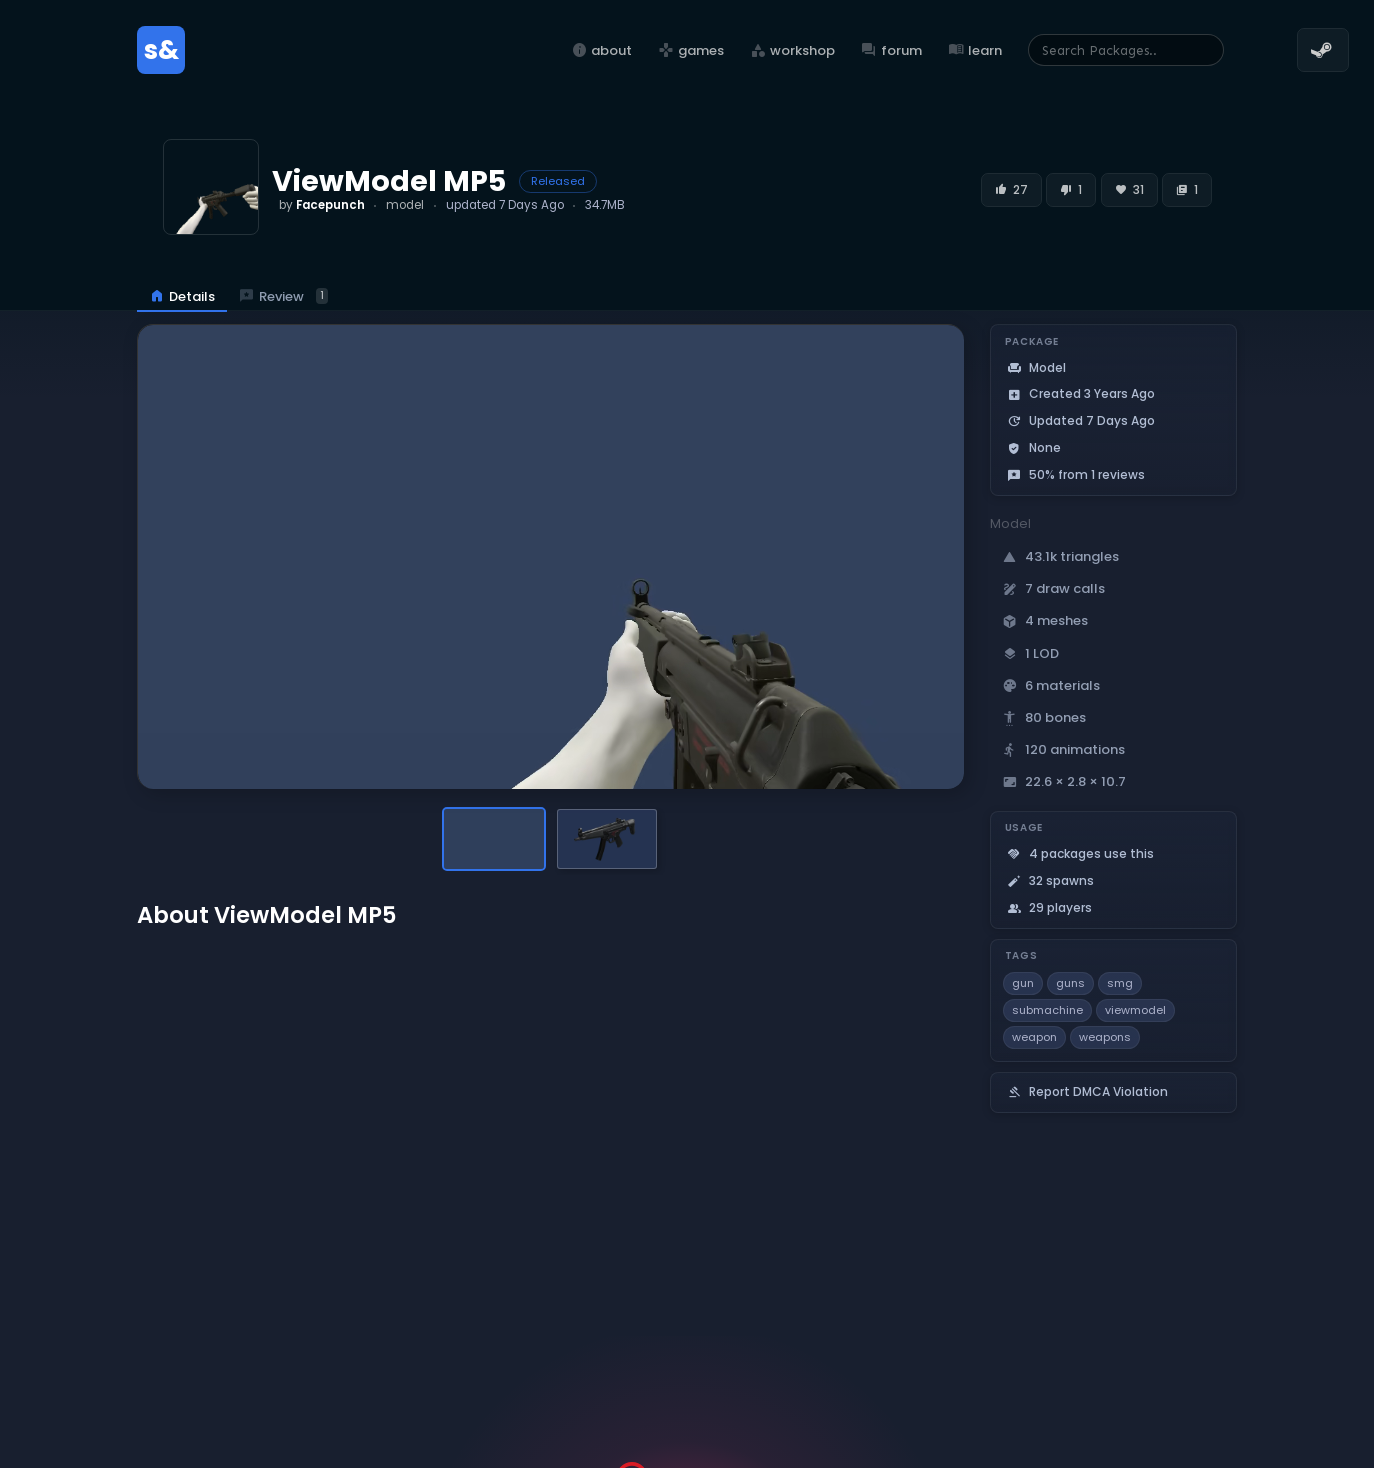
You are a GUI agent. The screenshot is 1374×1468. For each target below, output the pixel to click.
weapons (1105, 1037)
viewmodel (1135, 1010)
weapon (1034, 1037)
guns (1070, 983)
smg (1120, 983)
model (405, 205)
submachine (1047, 1010)
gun (1023, 983)
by (322, 205)
